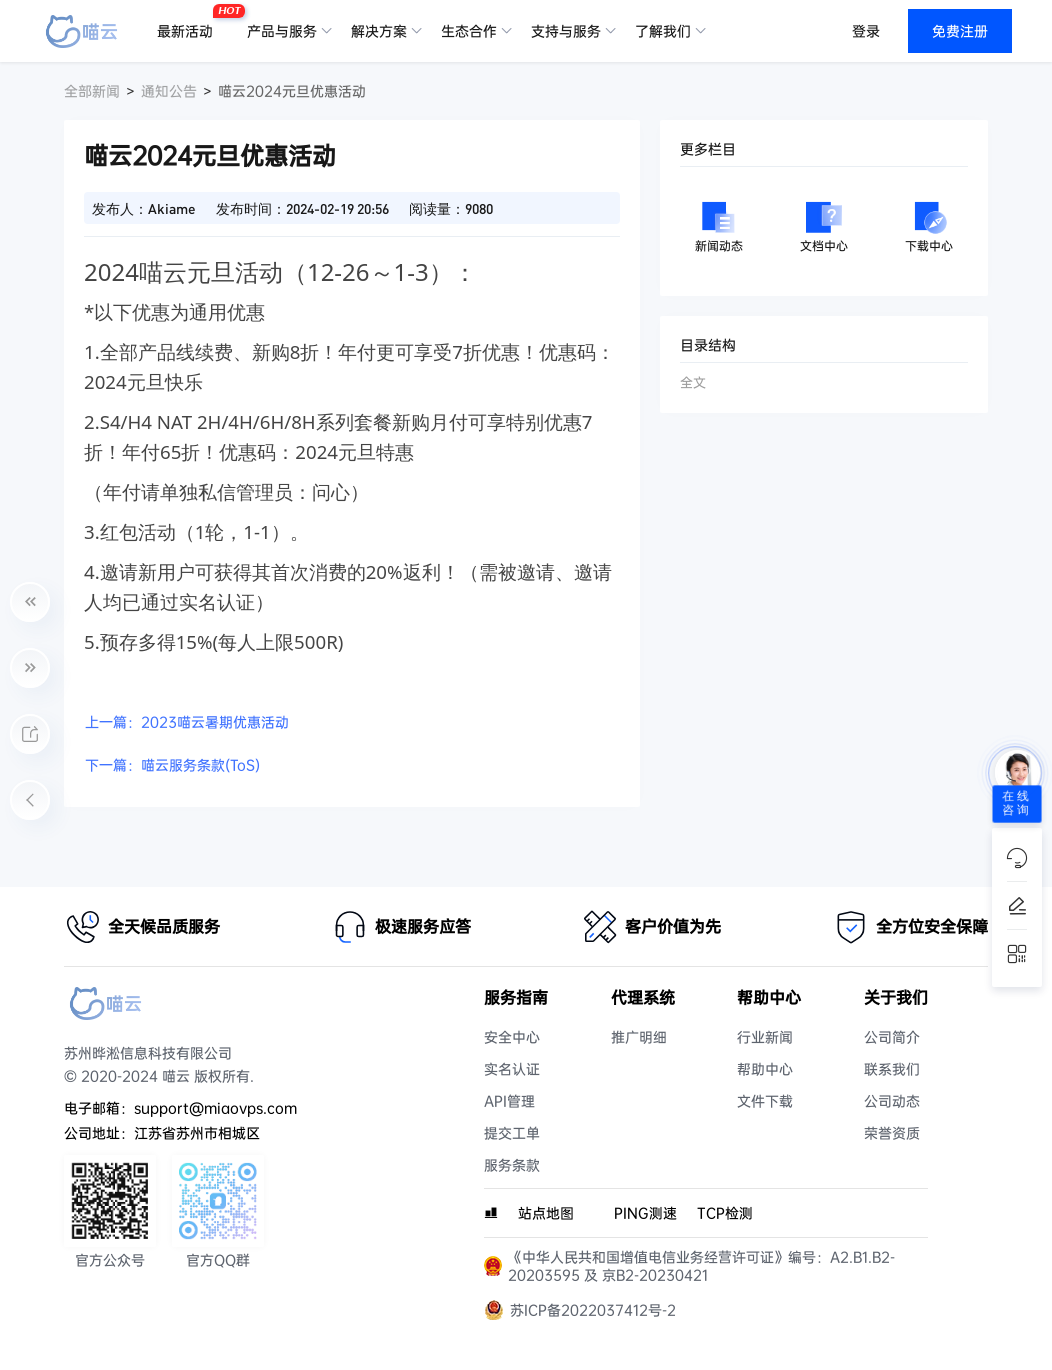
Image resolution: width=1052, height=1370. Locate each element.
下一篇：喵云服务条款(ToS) (172, 765)
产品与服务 (282, 31)
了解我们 (663, 31)
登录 (866, 31)
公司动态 (892, 1101)
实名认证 (512, 1069)
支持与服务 (566, 31)
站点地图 (546, 1213)
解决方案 (379, 31)
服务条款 (512, 1165)
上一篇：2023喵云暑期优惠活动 (187, 722)
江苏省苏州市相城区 (197, 1133)
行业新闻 (765, 1037)
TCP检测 (725, 1213)
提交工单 (512, 1133)
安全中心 (512, 1037)
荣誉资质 (892, 1133)
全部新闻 (92, 91)
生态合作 (469, 31)
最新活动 (190, 23)
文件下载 (765, 1101)
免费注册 (960, 31)
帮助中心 (765, 1069)
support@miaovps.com (215, 1108)
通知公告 (169, 91)
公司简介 (892, 1037)
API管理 (509, 1101)
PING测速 (645, 1213)
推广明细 (639, 1037)
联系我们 (892, 1069)
